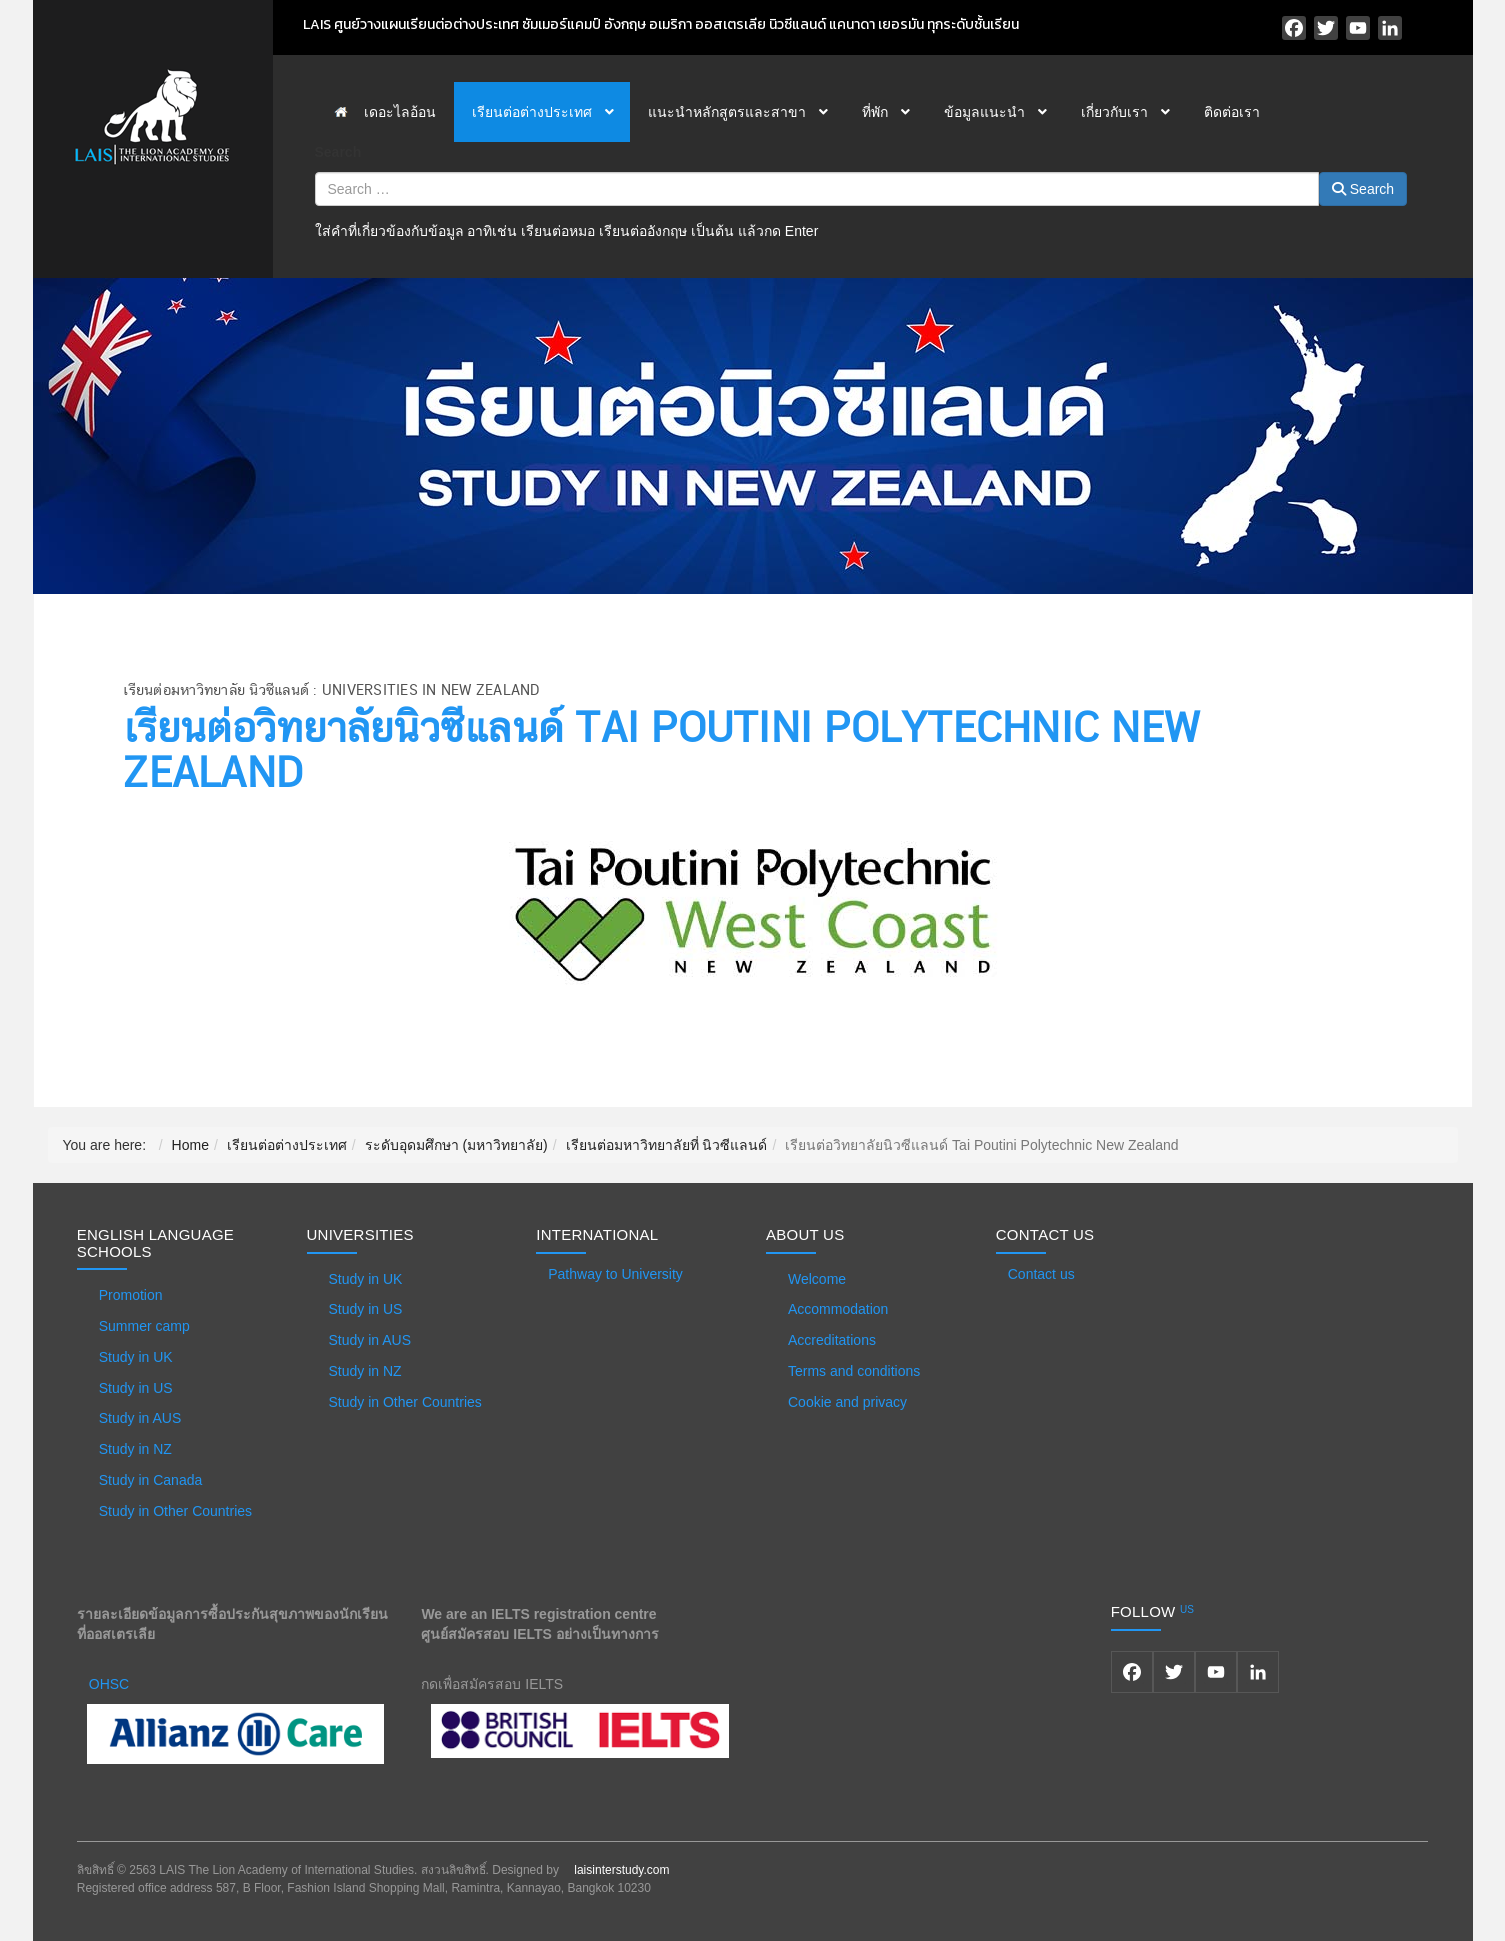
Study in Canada (151, 1480)
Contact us (1041, 1274)
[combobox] (817, 189)
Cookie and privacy (847, 1402)
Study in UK (136, 1357)
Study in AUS (140, 1418)
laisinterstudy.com (621, 1870)
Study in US (136, 1388)
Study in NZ (135, 1449)
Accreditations (832, 1340)
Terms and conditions (854, 1371)
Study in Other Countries (175, 1511)
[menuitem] (384, 112)
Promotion (131, 1295)
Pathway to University (615, 1274)
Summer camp (144, 1326)
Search (338, 152)
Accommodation (838, 1309)
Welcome (817, 1279)
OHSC (109, 1684)
